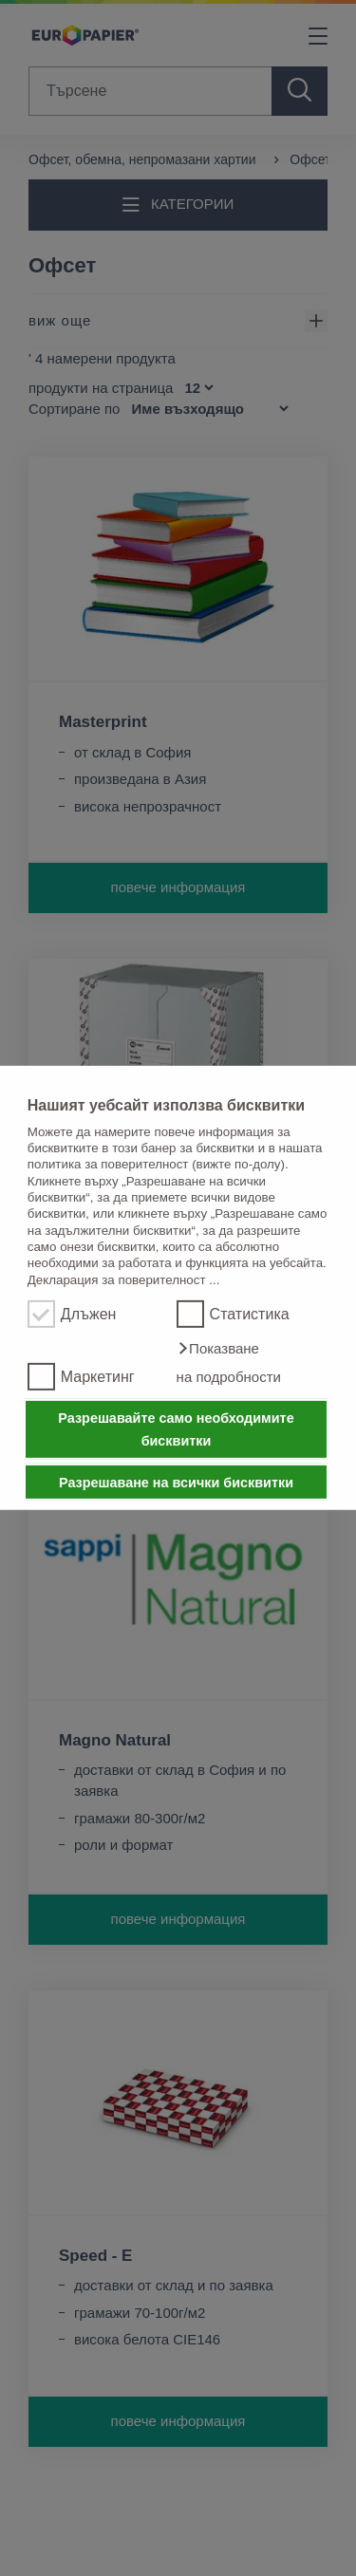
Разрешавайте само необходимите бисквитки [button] (175, 1429)
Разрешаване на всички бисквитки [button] (176, 1481)
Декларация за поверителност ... (124, 1279)
